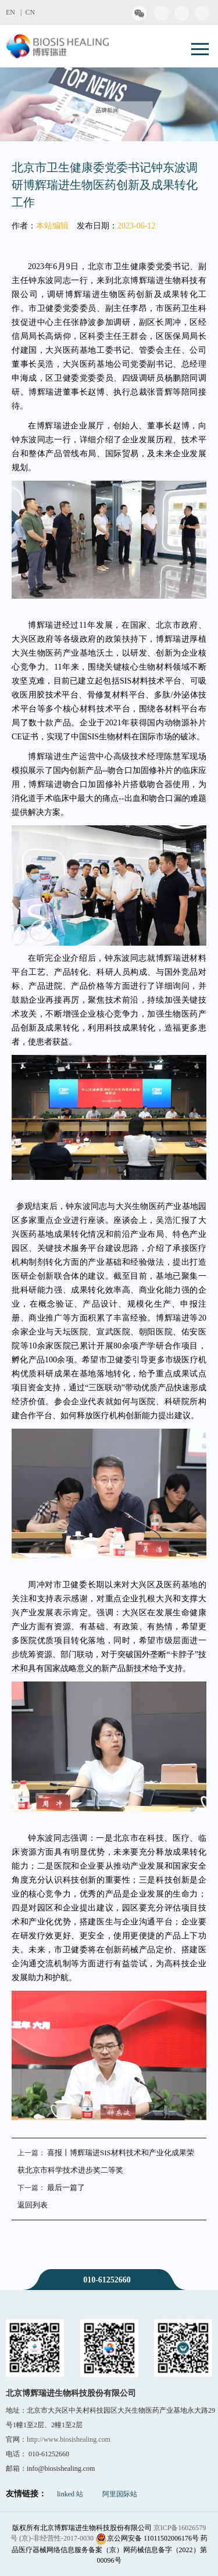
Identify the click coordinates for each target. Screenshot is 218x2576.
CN (30, 12)
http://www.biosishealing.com (68, 2439)
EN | (15, 12)
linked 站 (70, 2494)
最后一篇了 (66, 2187)
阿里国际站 (119, 2494)
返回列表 (32, 2205)
